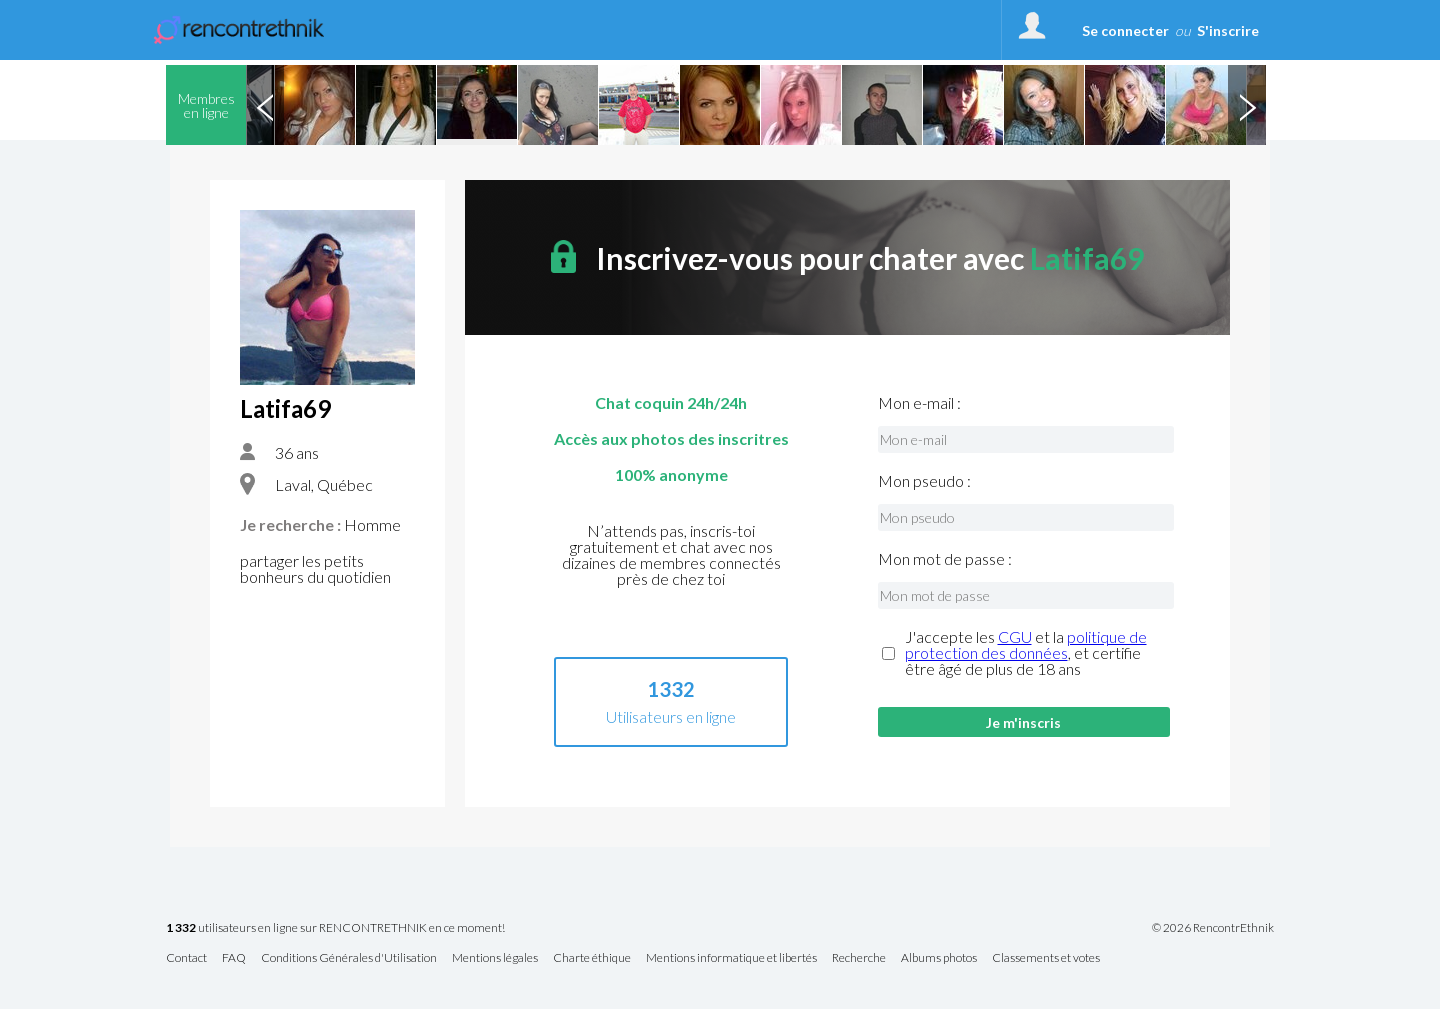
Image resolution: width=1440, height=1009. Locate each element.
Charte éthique (592, 958)
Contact (186, 958)
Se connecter (1125, 30)
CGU (1015, 636)
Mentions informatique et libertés (731, 958)
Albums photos (939, 958)
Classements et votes (1046, 958)
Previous (265, 105)
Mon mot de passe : (945, 559)
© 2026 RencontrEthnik (1213, 928)
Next (1247, 105)
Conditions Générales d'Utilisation (349, 958)
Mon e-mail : (919, 403)
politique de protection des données (1026, 644)
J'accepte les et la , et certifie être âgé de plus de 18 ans (1026, 653)
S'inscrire (1228, 30)
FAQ (234, 958)
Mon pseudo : (924, 481)
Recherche (859, 958)
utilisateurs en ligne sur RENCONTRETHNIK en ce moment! (335, 928)
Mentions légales (495, 958)
